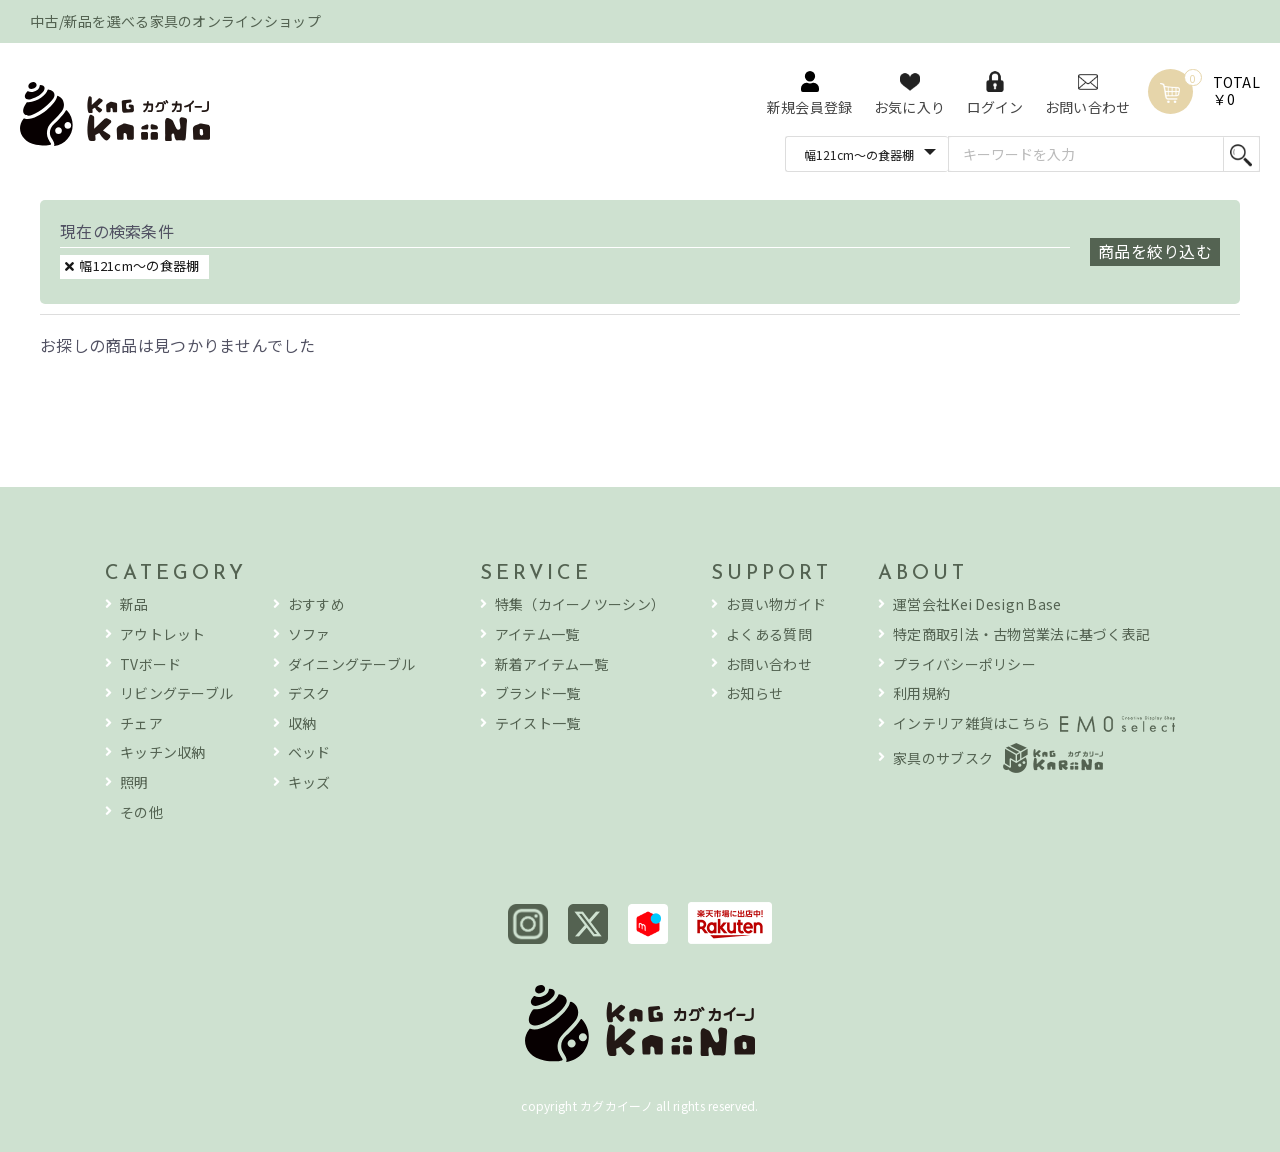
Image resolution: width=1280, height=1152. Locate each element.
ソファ (309, 634)
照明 (134, 782)
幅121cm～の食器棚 (139, 265)
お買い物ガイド (776, 604)
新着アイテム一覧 (551, 664)
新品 (134, 604)
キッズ (309, 782)
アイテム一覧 (537, 634)
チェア (141, 723)
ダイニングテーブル (352, 664)
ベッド (309, 752)
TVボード (150, 664)
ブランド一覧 (538, 693)
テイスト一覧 (538, 723)
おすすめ (316, 604)
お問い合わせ (769, 664)
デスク (309, 693)
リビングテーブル (176, 693)
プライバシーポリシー (964, 664)
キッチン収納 (163, 752)
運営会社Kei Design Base (977, 604)
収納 (302, 723)
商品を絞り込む (1155, 251)
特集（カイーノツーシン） (580, 604)
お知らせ (754, 693)
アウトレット (163, 634)
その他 (141, 812)
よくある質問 (769, 634)
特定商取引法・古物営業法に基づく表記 (1021, 634)
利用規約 (921, 693)
